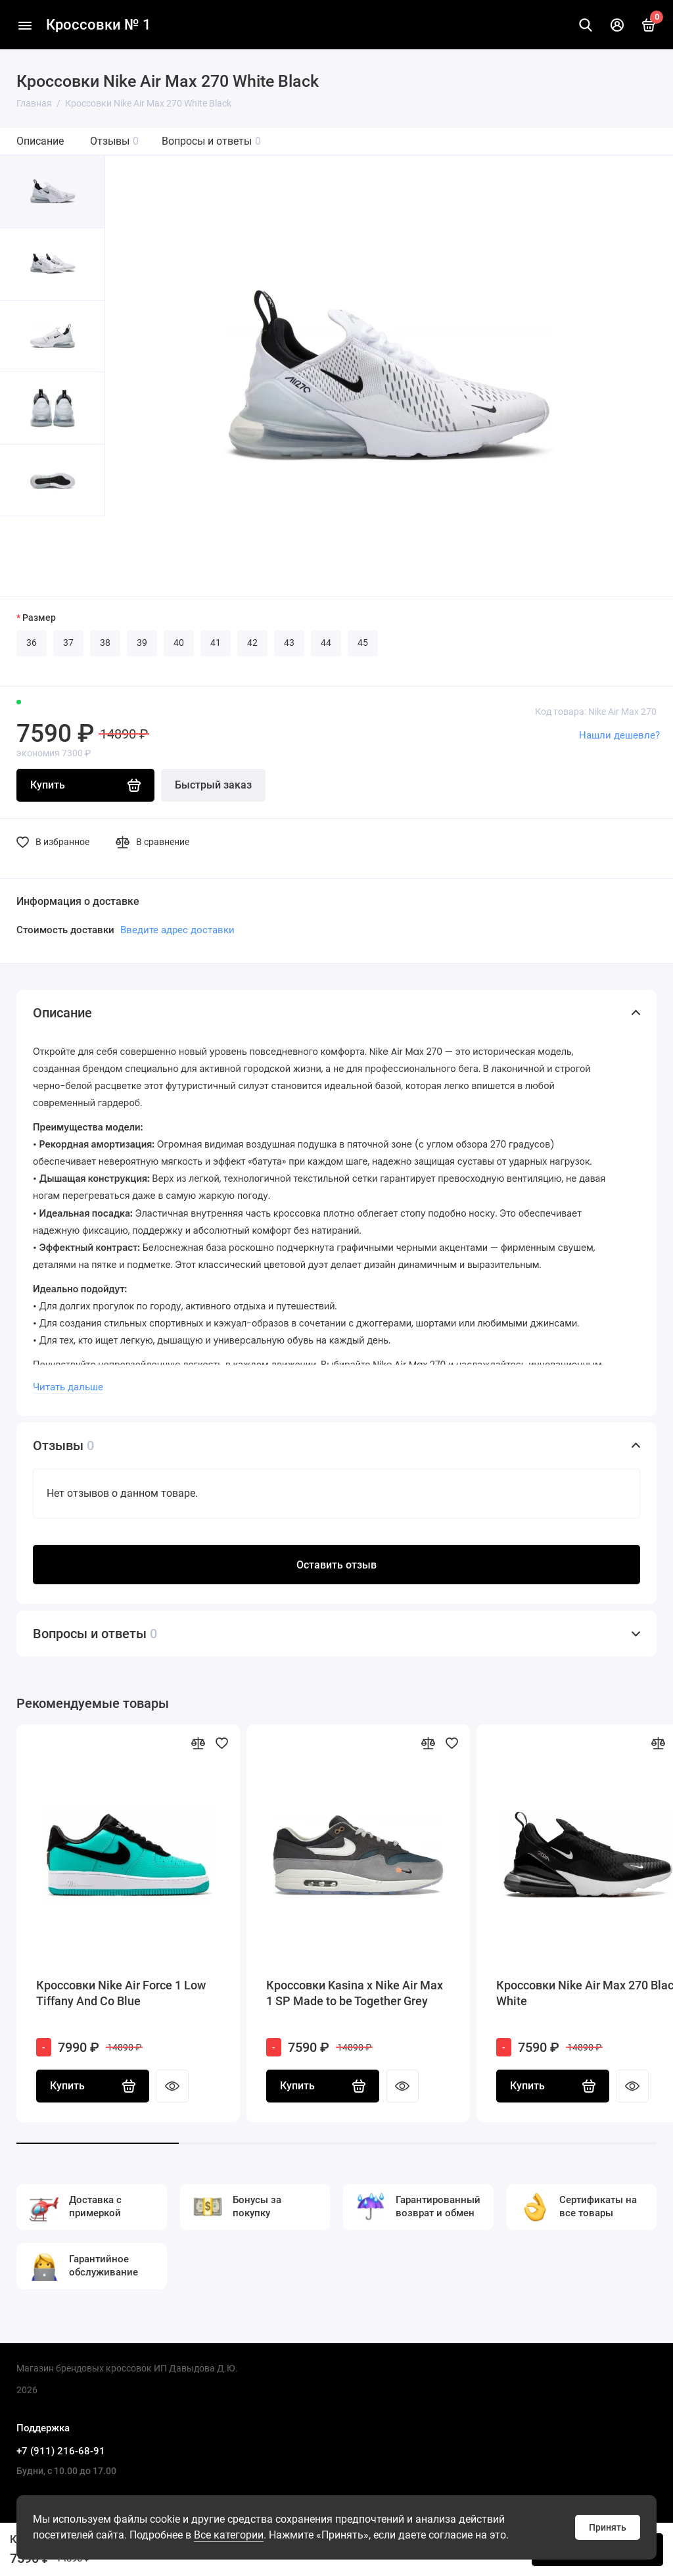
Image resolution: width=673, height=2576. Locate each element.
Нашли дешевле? (619, 735)
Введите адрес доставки (177, 930)
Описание (40, 141)
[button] (26, 556)
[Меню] (24, 24)
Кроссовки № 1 (98, 24)
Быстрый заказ (213, 785)
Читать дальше (68, 1387)
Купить (92, 2086)
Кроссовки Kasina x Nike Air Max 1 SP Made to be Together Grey (354, 1993)
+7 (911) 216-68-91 (60, 2451)
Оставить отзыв (336, 1565)
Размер (39, 617)
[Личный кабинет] (617, 25)
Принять (607, 2527)
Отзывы (114, 141)
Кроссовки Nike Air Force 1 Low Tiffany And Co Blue (121, 1993)
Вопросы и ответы (211, 141)
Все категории (229, 2535)
